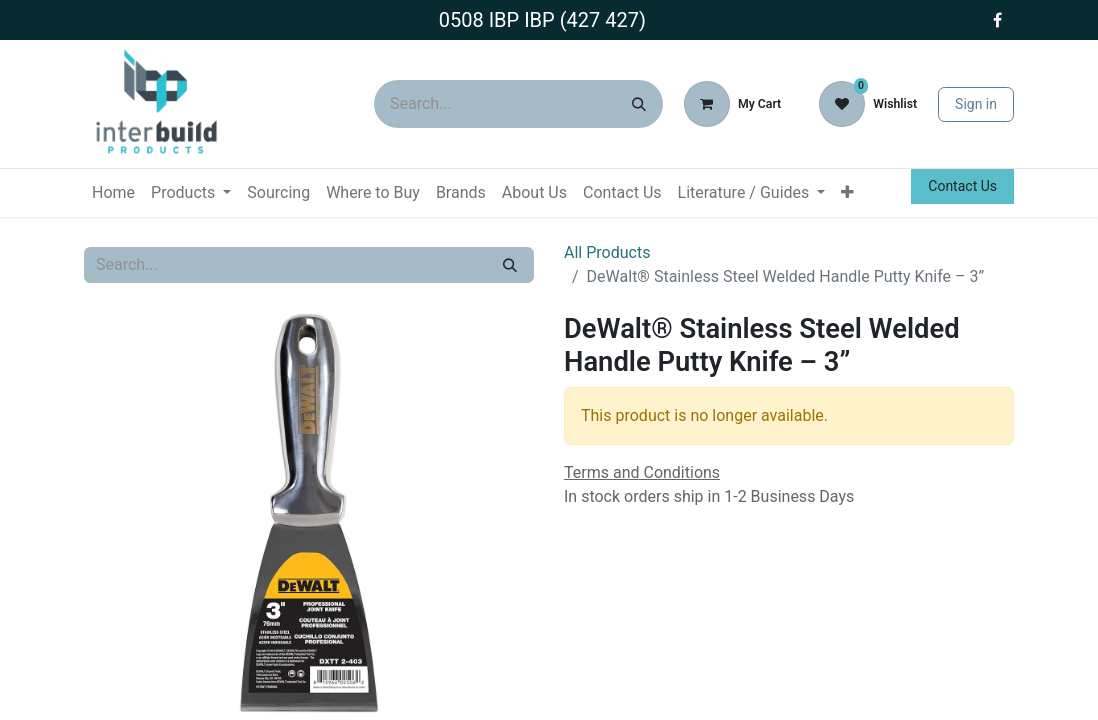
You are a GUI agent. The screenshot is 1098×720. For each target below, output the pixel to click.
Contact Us (962, 186)
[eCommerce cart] (732, 104)
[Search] (639, 104)
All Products (607, 252)
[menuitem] (113, 193)
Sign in (976, 104)
